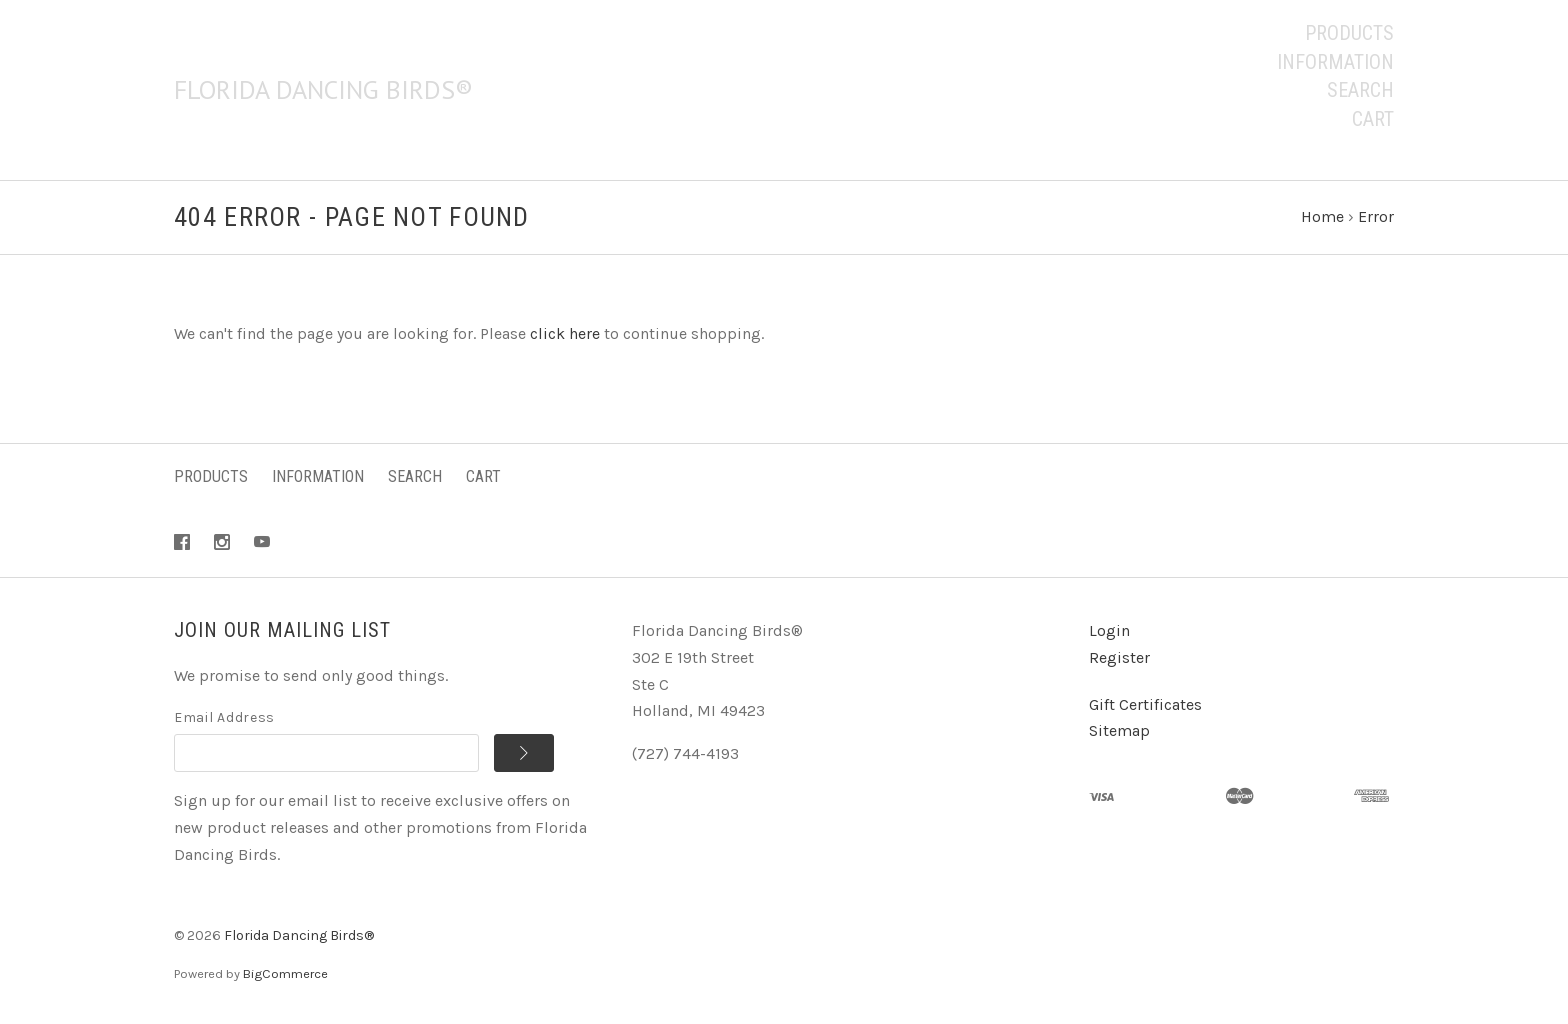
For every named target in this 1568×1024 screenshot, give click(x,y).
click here (565, 333)
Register (1119, 657)
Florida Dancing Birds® (299, 935)
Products (1349, 33)
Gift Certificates (1145, 704)
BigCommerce (285, 973)
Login (1109, 630)
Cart (1373, 119)
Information (1335, 62)
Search (1360, 90)
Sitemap (1119, 730)
